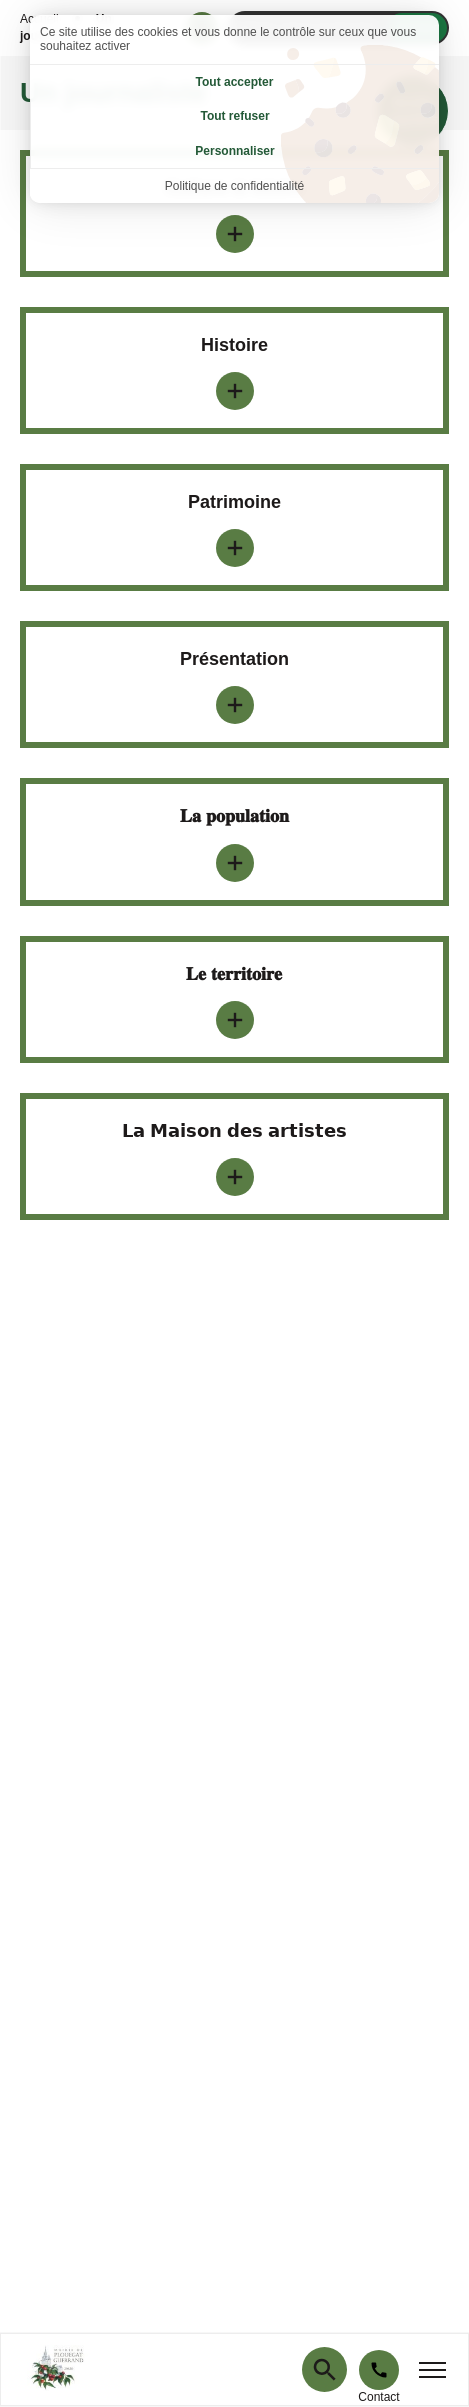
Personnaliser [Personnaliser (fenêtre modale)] (234, 151)
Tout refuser (234, 116)
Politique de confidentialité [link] (234, 186)
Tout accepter (235, 82)
